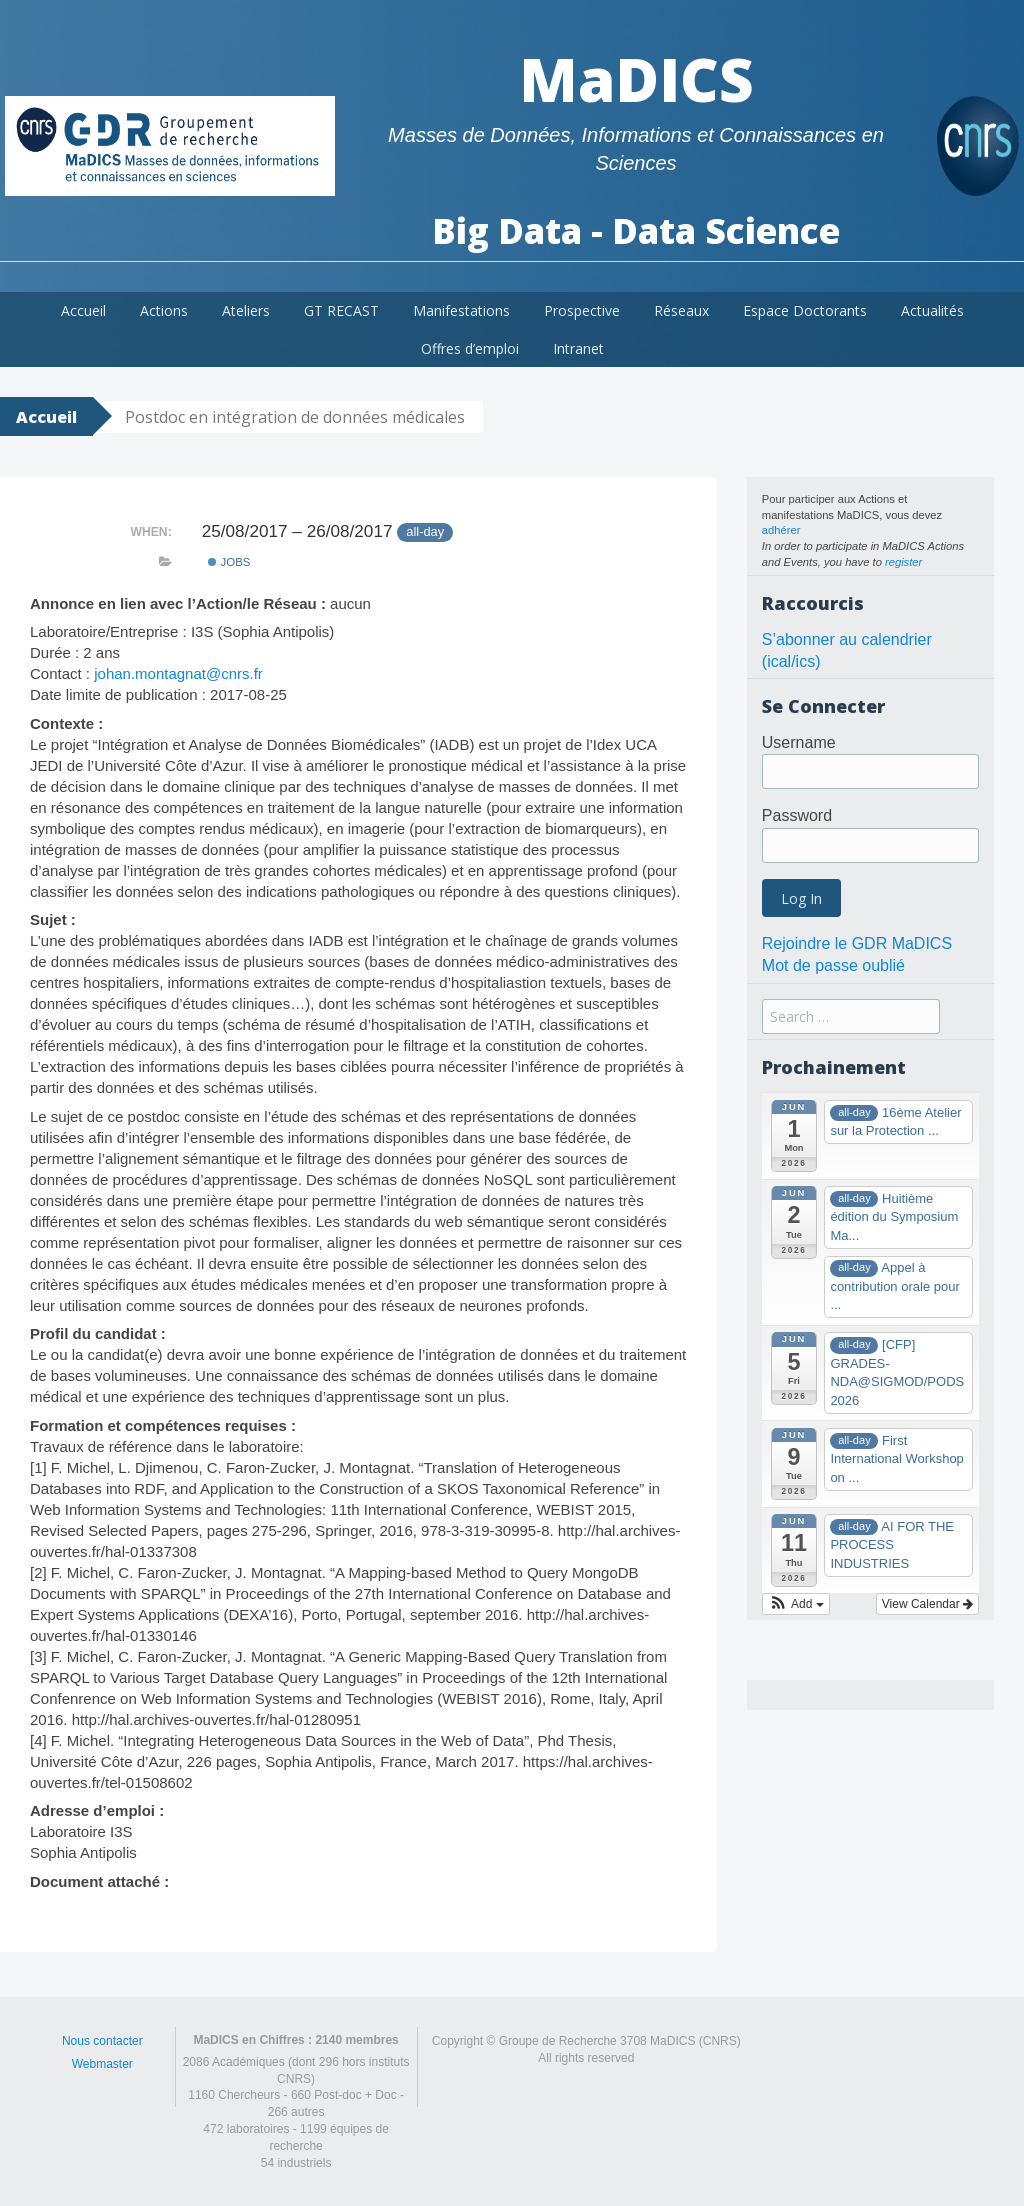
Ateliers (246, 310)
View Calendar (927, 1604)
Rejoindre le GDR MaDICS (857, 943)
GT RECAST (341, 310)
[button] (796, 1604)
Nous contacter (102, 2041)
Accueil (83, 310)
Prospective (582, 310)
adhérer (781, 530)
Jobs (229, 562)
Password (797, 815)
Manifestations (461, 310)
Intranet (578, 348)
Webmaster (102, 2064)
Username (799, 742)
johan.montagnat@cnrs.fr (178, 673)
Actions (164, 310)
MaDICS (636, 79)
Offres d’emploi (470, 348)
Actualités (932, 310)
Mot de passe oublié (833, 965)
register (903, 562)
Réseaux (681, 310)
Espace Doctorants (805, 310)
